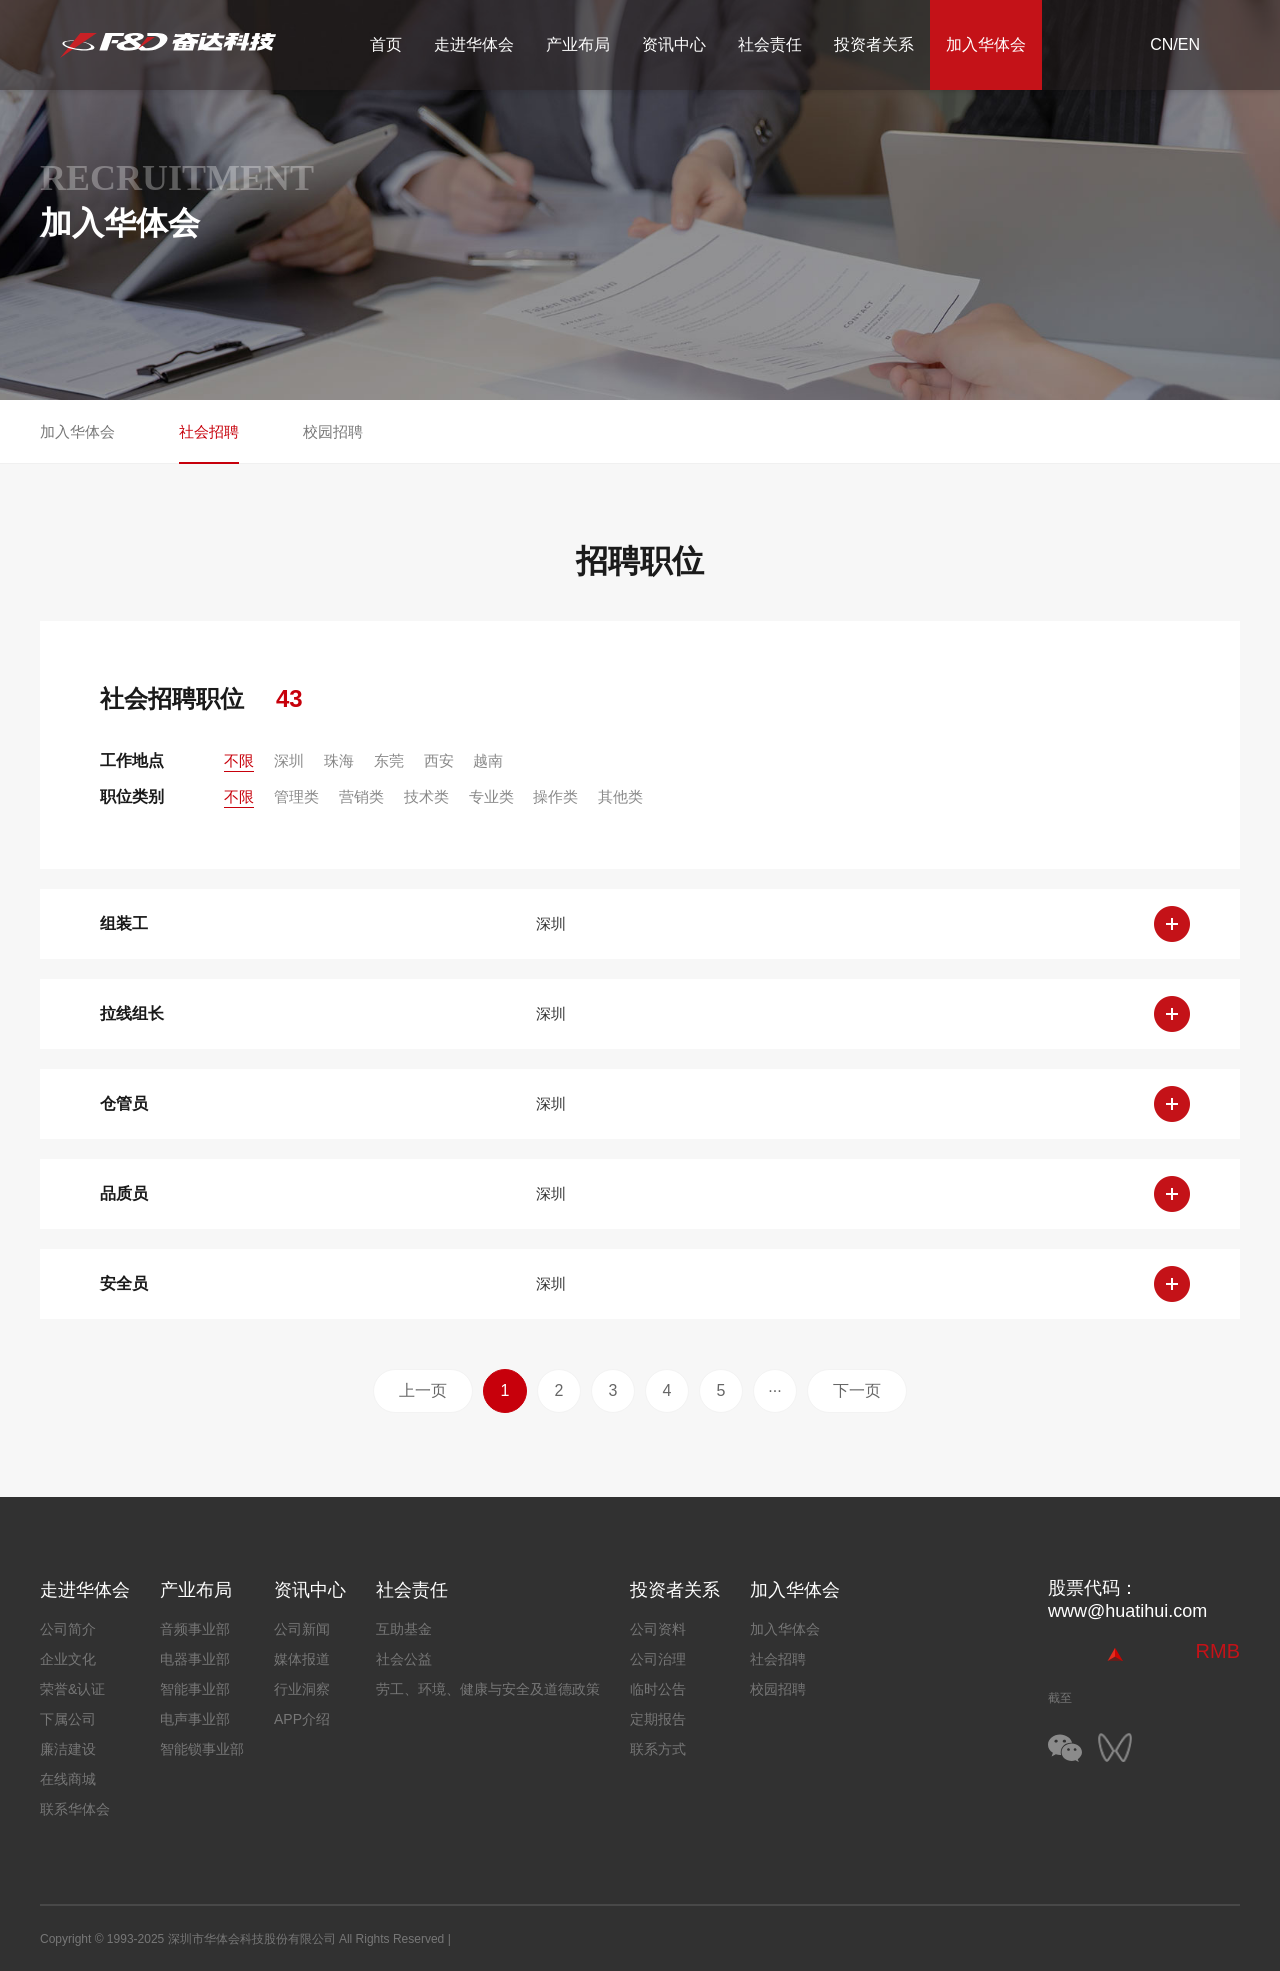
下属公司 (68, 1719)
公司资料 (658, 1629)
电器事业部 (195, 1659)
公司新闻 (302, 1629)
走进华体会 (474, 44)
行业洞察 (302, 1689)
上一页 (423, 1390)
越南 (488, 760)
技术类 (426, 796)
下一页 (857, 1390)
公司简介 (68, 1629)
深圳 (289, 760)
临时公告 (658, 1689)
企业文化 (68, 1659)
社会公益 (404, 1659)
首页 (386, 44)
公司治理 (658, 1659)
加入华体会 (986, 44)
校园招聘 (333, 431)
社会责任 (770, 44)
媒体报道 (302, 1659)
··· (774, 1390)
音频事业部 (195, 1629)
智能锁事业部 (202, 1749)
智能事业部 (195, 1689)
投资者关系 (874, 44)
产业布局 (578, 44)
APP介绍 (302, 1719)
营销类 (361, 796)
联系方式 (658, 1749)
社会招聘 (209, 431)
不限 (239, 760)
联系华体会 (75, 1809)
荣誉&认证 (72, 1689)
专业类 (491, 796)
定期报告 (658, 1719)
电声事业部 (195, 1719)
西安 (439, 760)
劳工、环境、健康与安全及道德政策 (488, 1689)
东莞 (389, 760)
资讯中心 (674, 44)
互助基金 (404, 1629)
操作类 (555, 796)
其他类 (620, 796)
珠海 (339, 760)
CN (1161, 44)
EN (1189, 44)
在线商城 (68, 1779)
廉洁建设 (68, 1749)
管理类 (296, 796)
